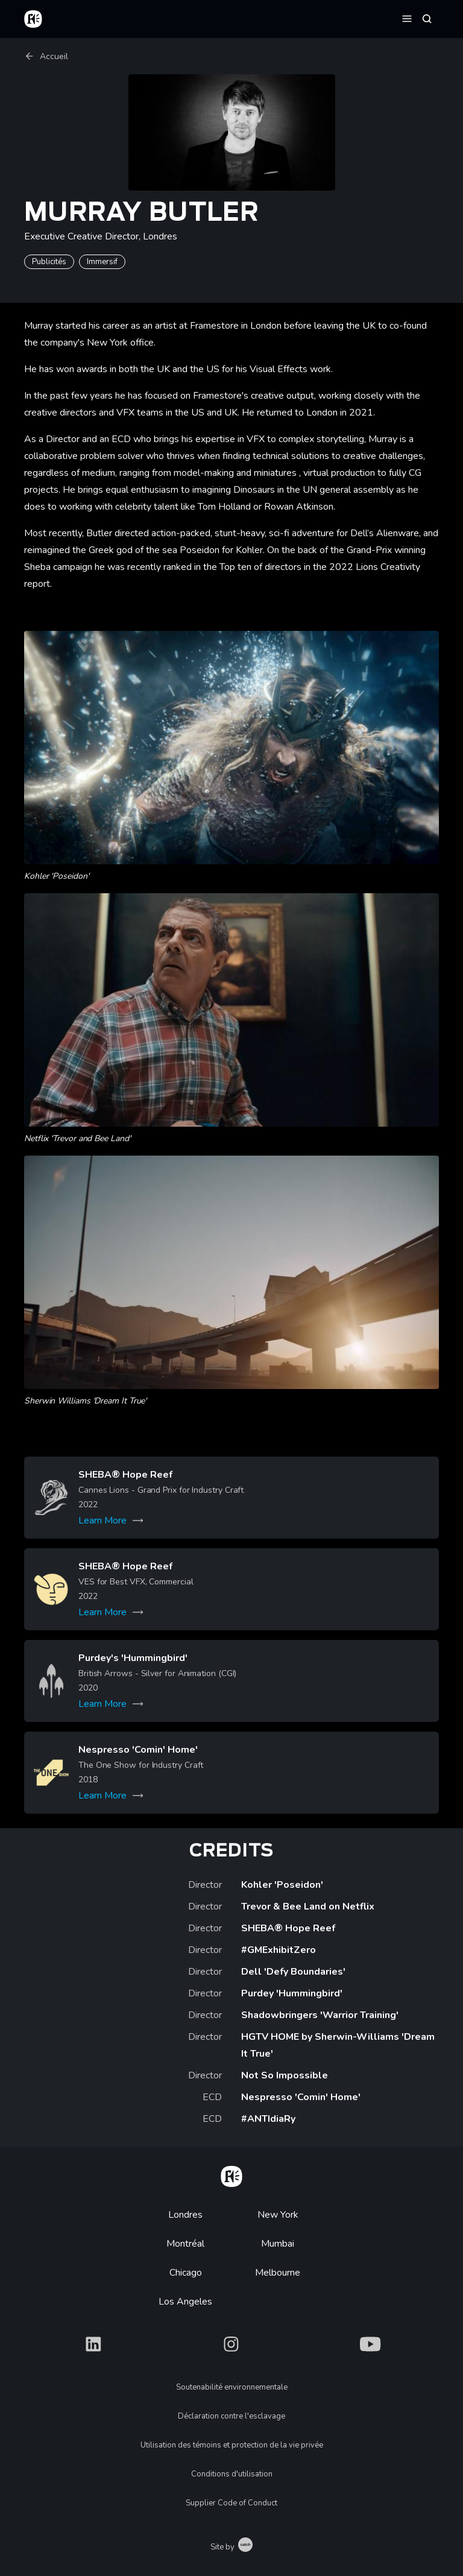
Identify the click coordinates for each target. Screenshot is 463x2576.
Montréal (185, 2243)
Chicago (185, 2272)
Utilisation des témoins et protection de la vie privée (231, 2445)
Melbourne (277, 2272)
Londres (185, 2214)
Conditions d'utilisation (231, 2474)
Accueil (46, 56)
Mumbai (277, 2243)
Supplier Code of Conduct (231, 2503)
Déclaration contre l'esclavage (231, 2416)
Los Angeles (185, 2301)
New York (277, 2214)
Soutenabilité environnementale (232, 2387)
